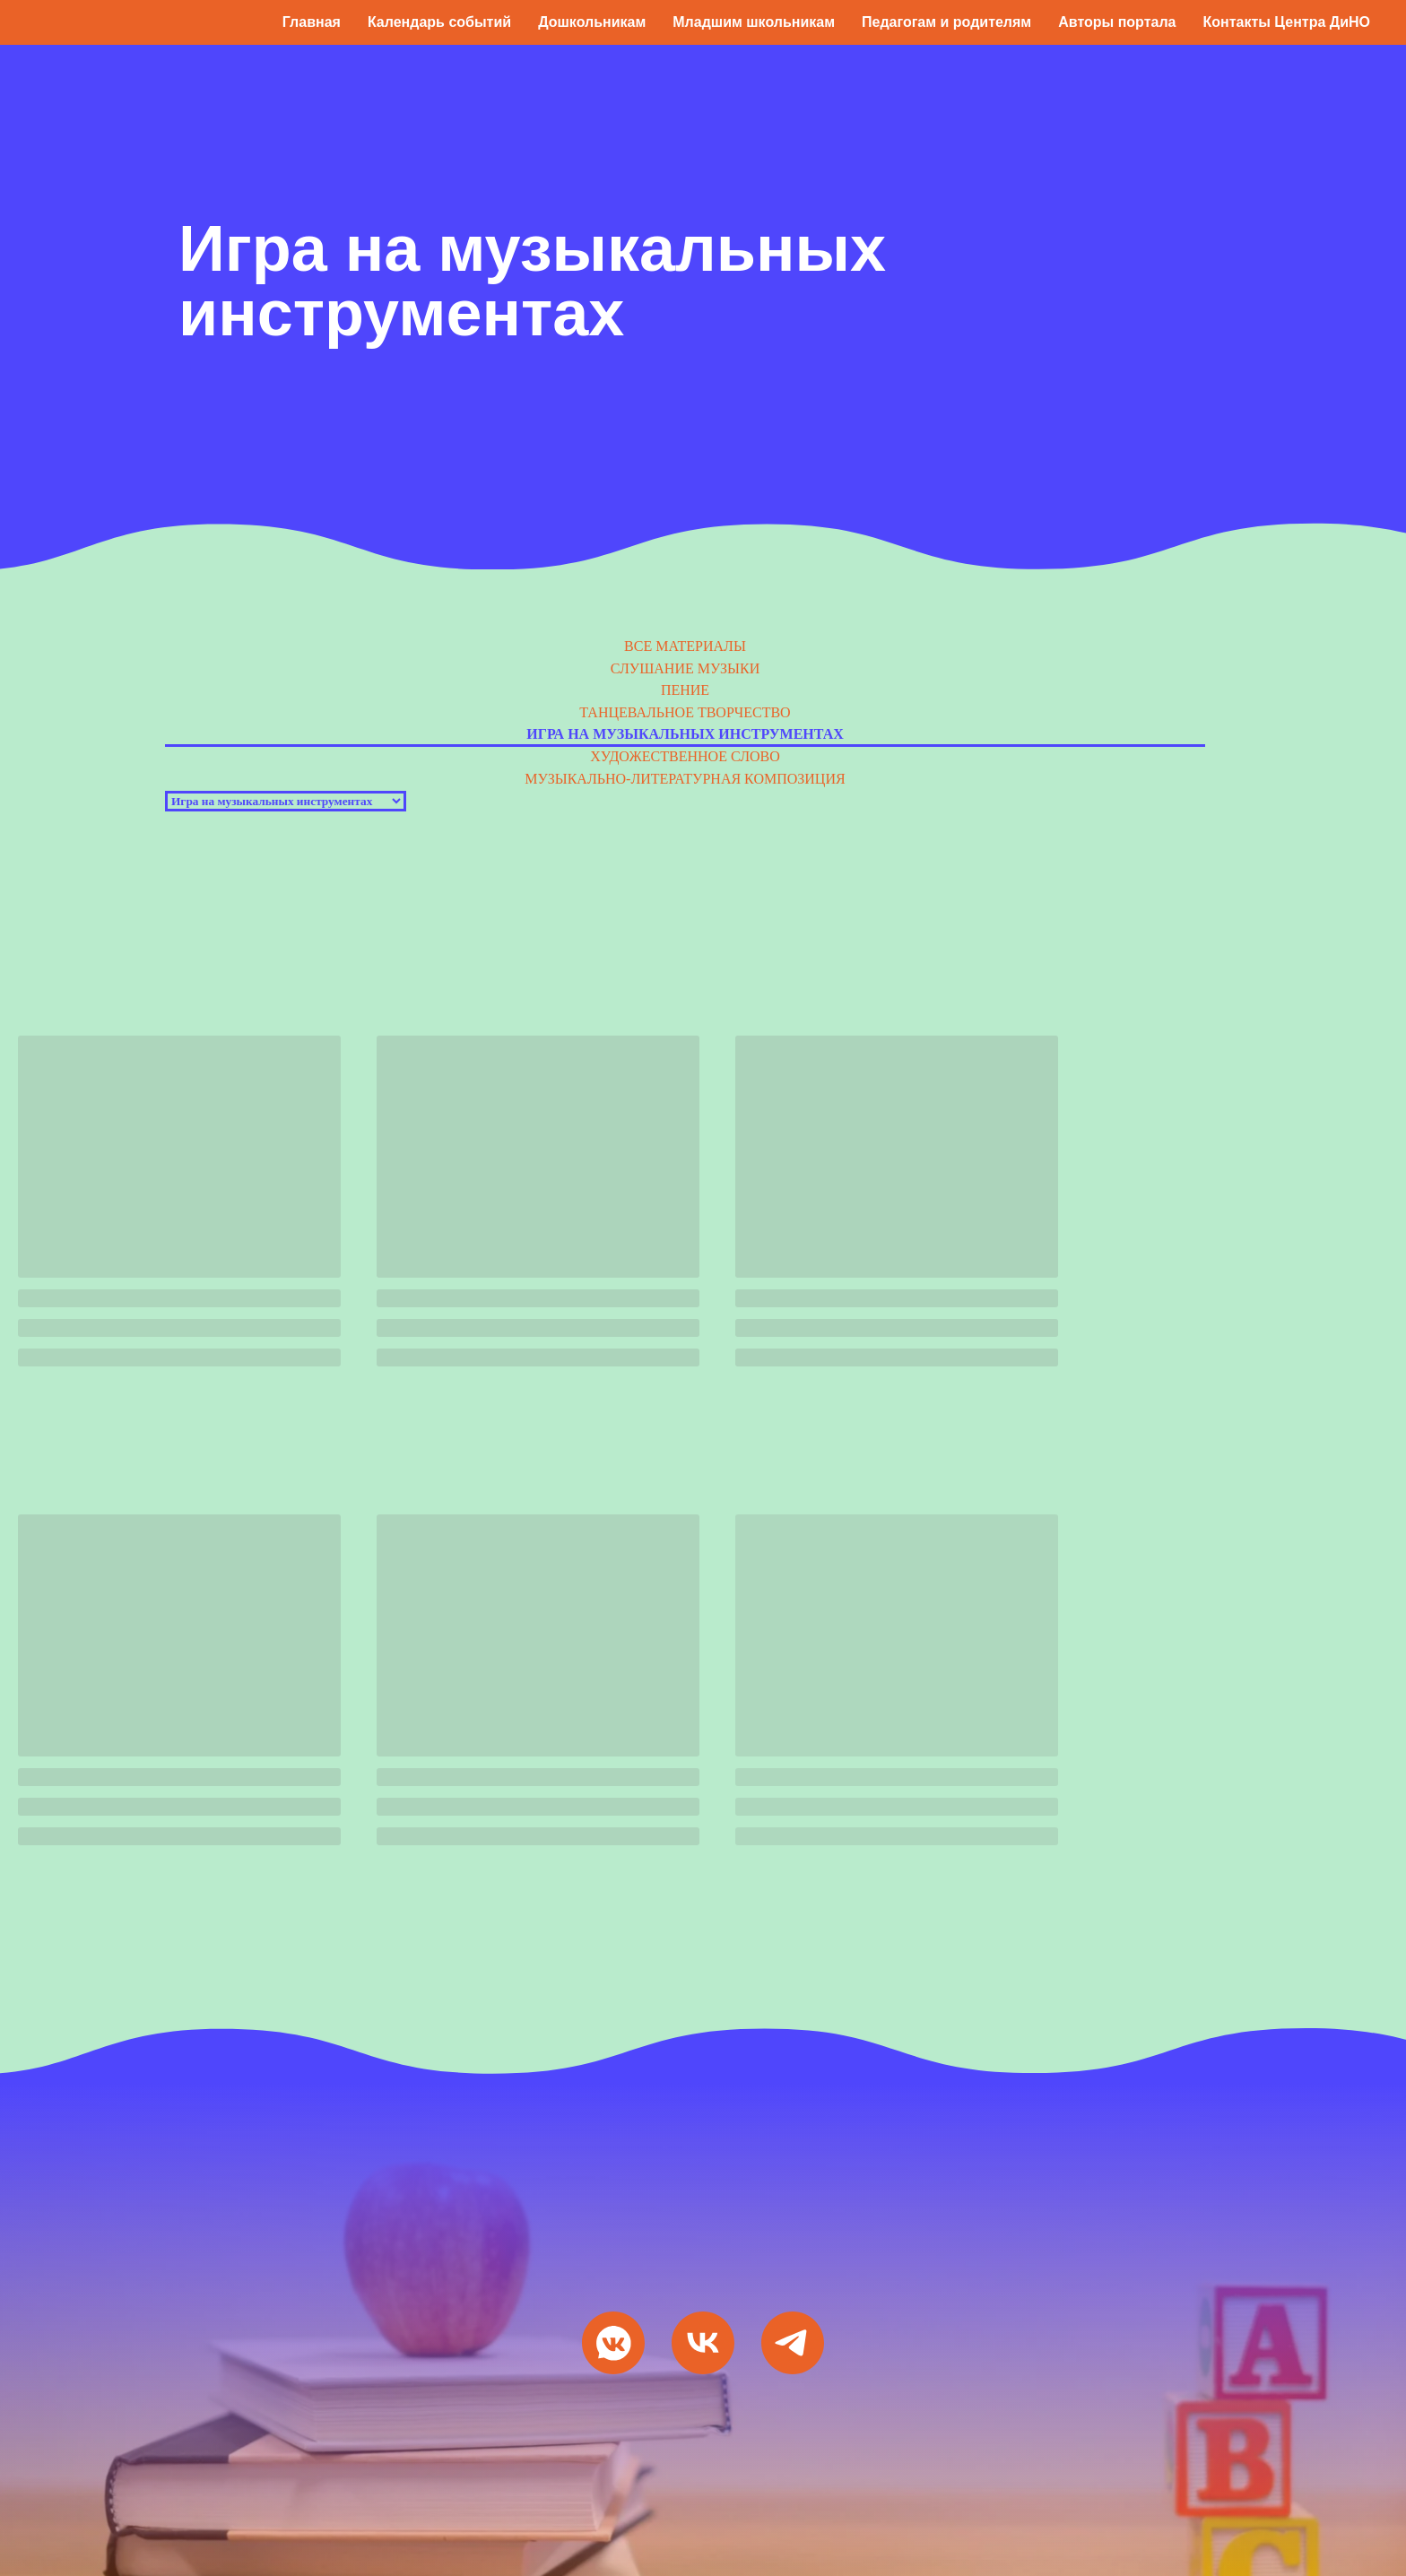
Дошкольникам (592, 22)
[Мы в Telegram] (792, 2342)
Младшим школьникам (754, 22)
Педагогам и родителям (946, 22)
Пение (685, 690)
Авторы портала (1117, 22)
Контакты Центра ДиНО (1286, 22)
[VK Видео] (703, 2342)
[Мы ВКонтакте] (613, 2342)
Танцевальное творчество (684, 712)
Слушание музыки (685, 668)
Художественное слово (685, 756)
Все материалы (685, 646)
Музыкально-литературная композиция (685, 778)
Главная (311, 22)
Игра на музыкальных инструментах (685, 734)
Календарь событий (439, 22)
